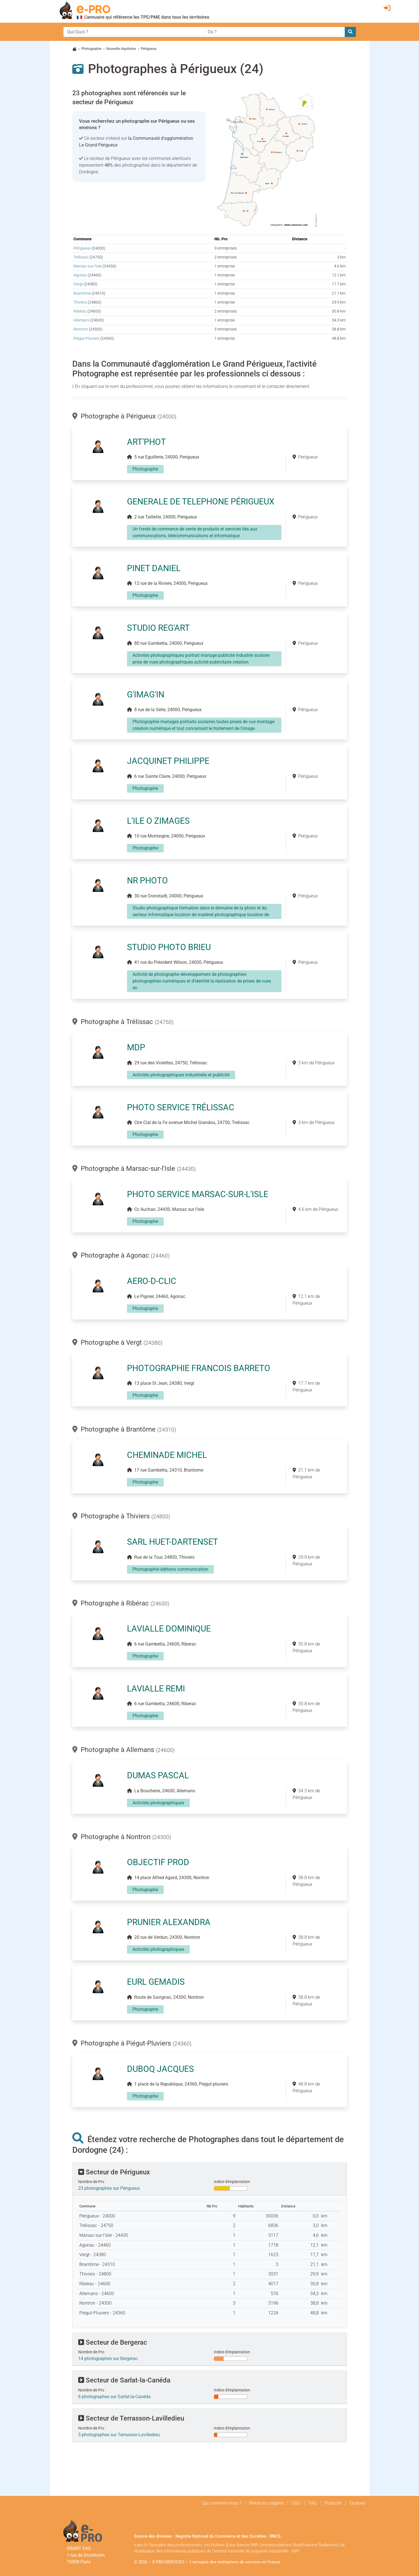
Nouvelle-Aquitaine (121, 48)
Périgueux (82, 248)
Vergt (78, 284)
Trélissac (81, 257)
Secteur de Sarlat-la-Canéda (124, 2380)
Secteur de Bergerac (112, 2342)
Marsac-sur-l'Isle (87, 266)
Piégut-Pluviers (86, 338)
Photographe (91, 48)
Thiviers (80, 302)
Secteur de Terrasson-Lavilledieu (131, 2418)
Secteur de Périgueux (114, 2172)
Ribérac (80, 311)
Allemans (81, 320)
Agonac (80, 275)
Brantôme (82, 293)
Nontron (80, 329)
